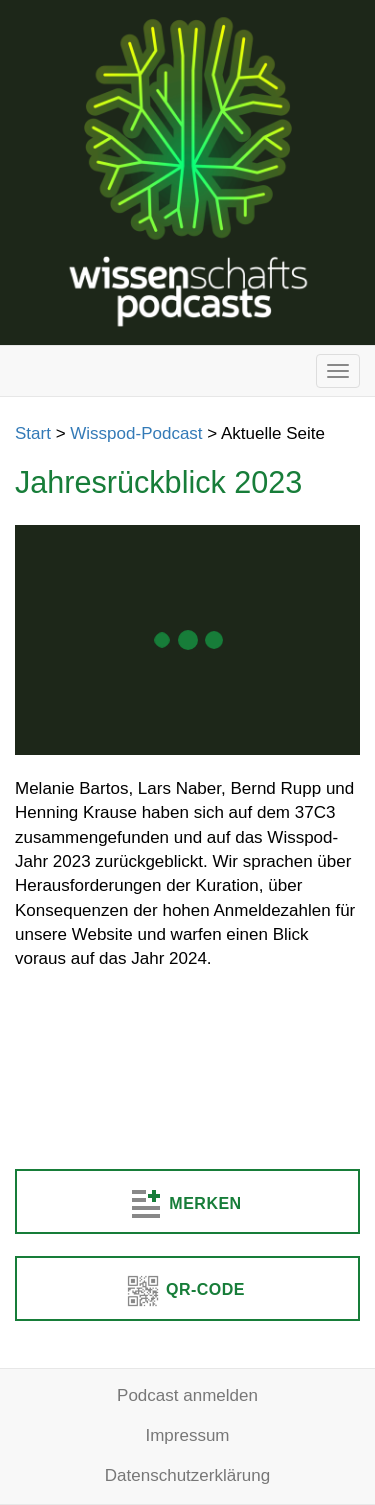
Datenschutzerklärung (187, 1475)
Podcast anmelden (187, 1395)
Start (33, 433)
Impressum (187, 1435)
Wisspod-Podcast (136, 433)
